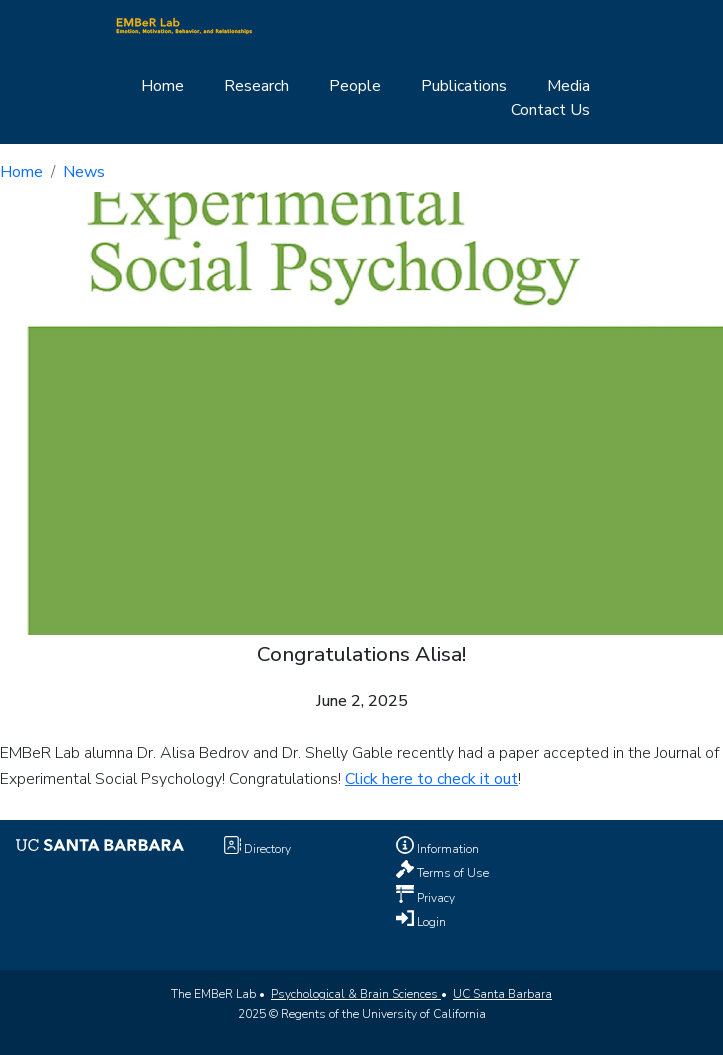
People (355, 86)
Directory (266, 849)
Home (162, 86)
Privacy (434, 897)
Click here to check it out (431, 779)
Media (568, 86)
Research (256, 86)
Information (446, 849)
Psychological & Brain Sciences (356, 994)
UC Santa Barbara (502, 994)
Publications (464, 86)
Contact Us (550, 110)
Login (430, 921)
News (84, 172)
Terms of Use (451, 873)
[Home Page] (184, 25)
